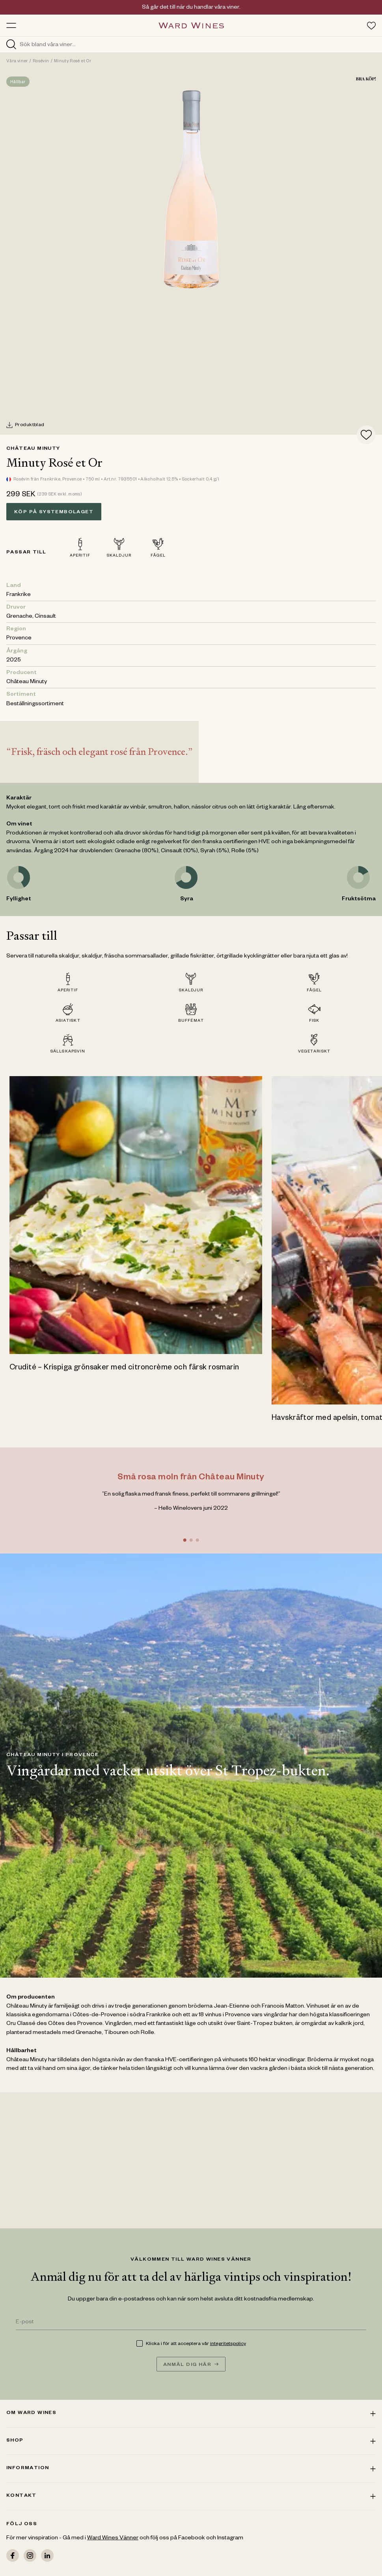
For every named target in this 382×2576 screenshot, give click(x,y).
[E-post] (191, 2322)
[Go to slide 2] (190, 1540)
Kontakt (191, 2496)
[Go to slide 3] (197, 1540)
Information (191, 2468)
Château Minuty (33, 449)
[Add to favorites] (366, 434)
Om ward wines (191, 2413)
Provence (19, 638)
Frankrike (18, 595)
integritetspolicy (228, 2344)
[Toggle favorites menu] (371, 25)
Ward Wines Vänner (112, 2538)
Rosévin (41, 61)
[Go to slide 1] (184, 1540)
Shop (191, 2441)
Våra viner (17, 61)
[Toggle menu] (11, 25)
